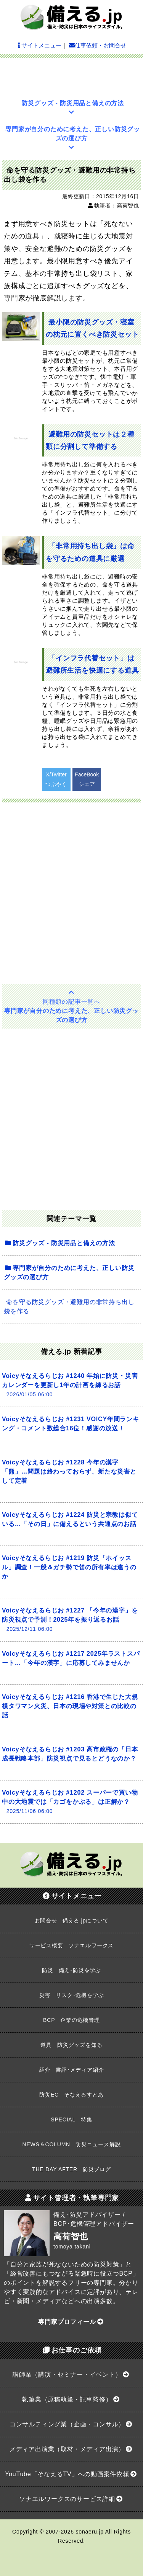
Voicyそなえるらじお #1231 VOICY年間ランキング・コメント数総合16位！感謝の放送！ (70, 1423)
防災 (71, 1970)
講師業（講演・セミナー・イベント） (71, 2374)
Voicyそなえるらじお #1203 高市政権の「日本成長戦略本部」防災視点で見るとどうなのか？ (70, 1754)
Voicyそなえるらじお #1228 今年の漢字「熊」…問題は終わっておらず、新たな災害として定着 (69, 1471)
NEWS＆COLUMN (71, 2144)
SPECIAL (71, 2119)
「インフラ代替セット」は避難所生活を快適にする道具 (92, 664)
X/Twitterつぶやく (56, 779)
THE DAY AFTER (71, 2169)
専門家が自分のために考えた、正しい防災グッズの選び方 (72, 138)
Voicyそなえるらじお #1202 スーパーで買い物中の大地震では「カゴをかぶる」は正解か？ (70, 1801)
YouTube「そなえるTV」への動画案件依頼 (71, 2474)
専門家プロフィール (70, 2321)
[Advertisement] (72, 75)
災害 (71, 1995)
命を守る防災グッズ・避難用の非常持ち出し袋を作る (69, 1306)
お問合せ (72, 1920)
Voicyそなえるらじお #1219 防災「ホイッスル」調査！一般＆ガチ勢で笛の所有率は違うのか (69, 1567)
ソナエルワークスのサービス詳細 (71, 2499)
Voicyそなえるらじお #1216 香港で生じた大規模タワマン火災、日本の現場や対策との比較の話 (70, 1706)
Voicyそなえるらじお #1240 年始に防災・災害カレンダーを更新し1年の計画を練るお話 (70, 1385)
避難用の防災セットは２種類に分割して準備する (90, 440)
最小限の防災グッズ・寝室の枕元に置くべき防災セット (92, 328)
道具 (71, 2045)
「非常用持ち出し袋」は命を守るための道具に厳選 (90, 552)
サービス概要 (71, 1945)
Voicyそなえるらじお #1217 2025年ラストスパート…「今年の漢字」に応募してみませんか (71, 1658)
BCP (71, 2020)
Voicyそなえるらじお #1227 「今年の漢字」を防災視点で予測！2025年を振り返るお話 (70, 1619)
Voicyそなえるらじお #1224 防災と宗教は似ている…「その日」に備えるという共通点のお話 (70, 1519)
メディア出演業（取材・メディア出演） (71, 2449)
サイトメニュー (39, 45)
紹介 (71, 2070)
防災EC (71, 2095)
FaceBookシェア (87, 779)
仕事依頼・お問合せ (97, 45)
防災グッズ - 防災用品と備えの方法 (72, 107)
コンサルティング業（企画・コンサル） (71, 2424)
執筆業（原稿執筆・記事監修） (70, 2399)
